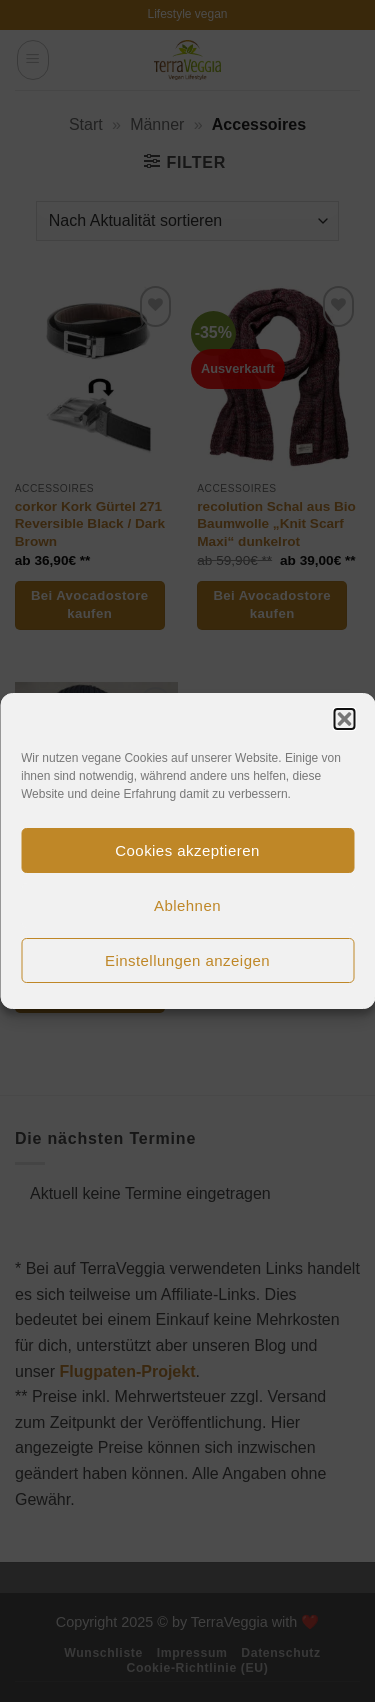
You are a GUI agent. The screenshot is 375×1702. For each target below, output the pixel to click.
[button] (344, 719)
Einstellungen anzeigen (187, 960)
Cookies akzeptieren (187, 850)
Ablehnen (187, 905)
